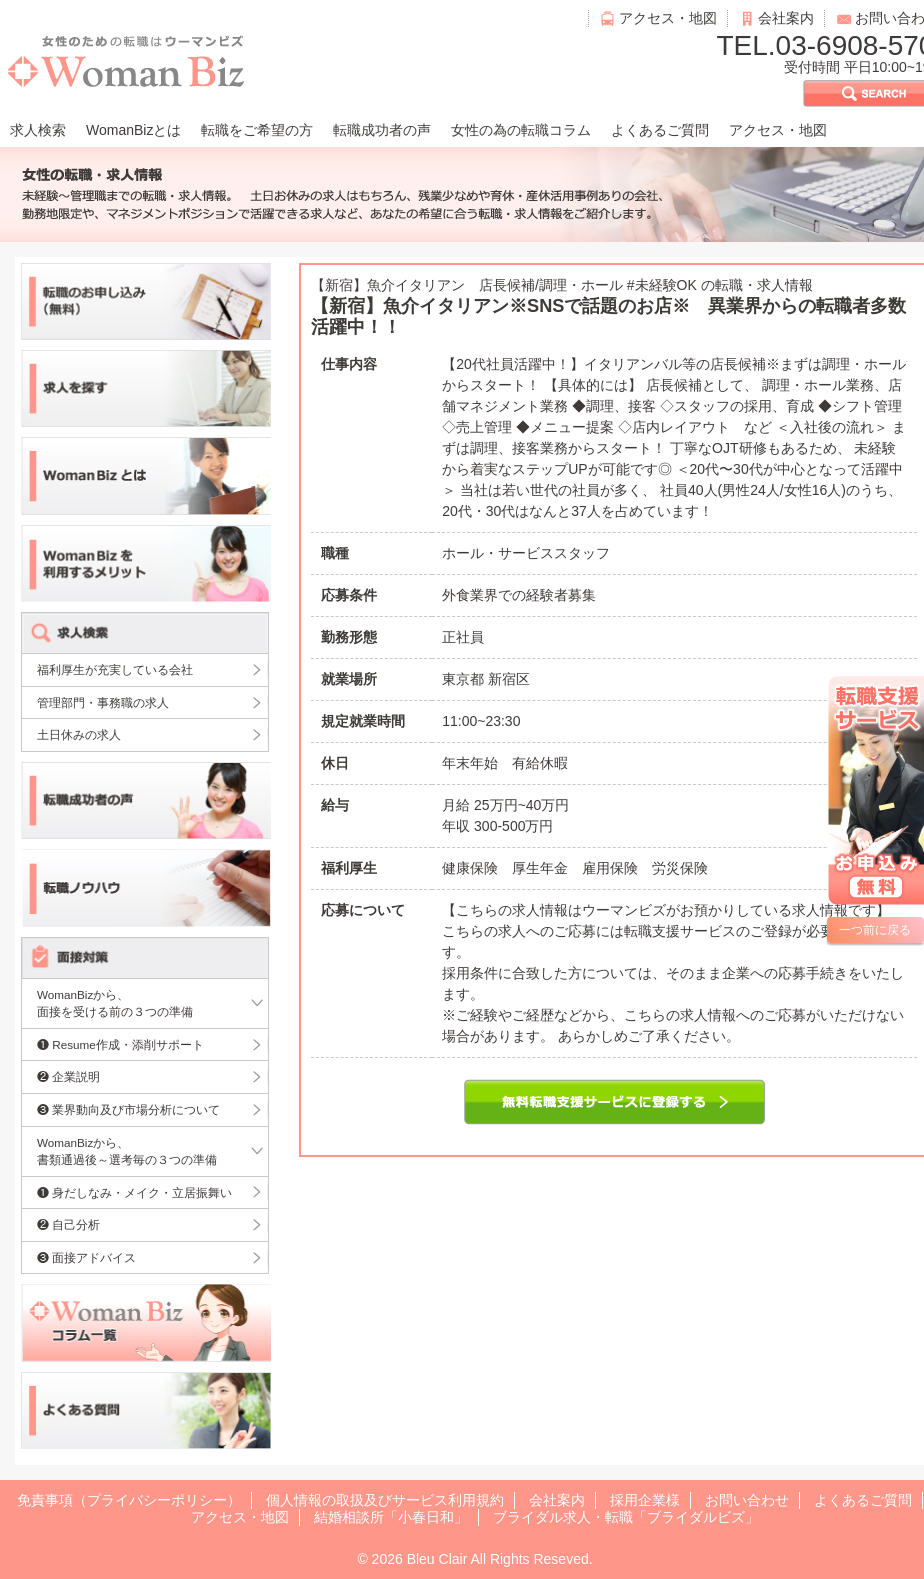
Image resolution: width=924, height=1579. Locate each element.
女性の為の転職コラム (521, 130)
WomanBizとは (133, 130)
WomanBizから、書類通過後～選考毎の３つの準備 (127, 1151)
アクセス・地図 (668, 18)
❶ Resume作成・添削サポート (120, 1044)
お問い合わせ (747, 1500)
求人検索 (38, 130)
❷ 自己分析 (68, 1224)
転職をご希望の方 (257, 130)
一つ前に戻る (875, 930)
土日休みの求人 (79, 734)
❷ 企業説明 (68, 1076)
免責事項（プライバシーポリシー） (129, 1500)
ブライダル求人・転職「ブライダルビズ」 (626, 1517)
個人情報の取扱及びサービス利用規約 (385, 1500)
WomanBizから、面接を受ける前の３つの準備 (115, 1003)
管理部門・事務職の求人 (103, 702)
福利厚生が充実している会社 (115, 669)
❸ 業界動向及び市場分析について (128, 1109)
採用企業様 (645, 1500)
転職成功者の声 (382, 130)
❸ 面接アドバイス (86, 1257)
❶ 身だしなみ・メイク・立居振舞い (134, 1192)
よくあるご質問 (660, 130)
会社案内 (786, 18)
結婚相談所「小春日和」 (391, 1517)
